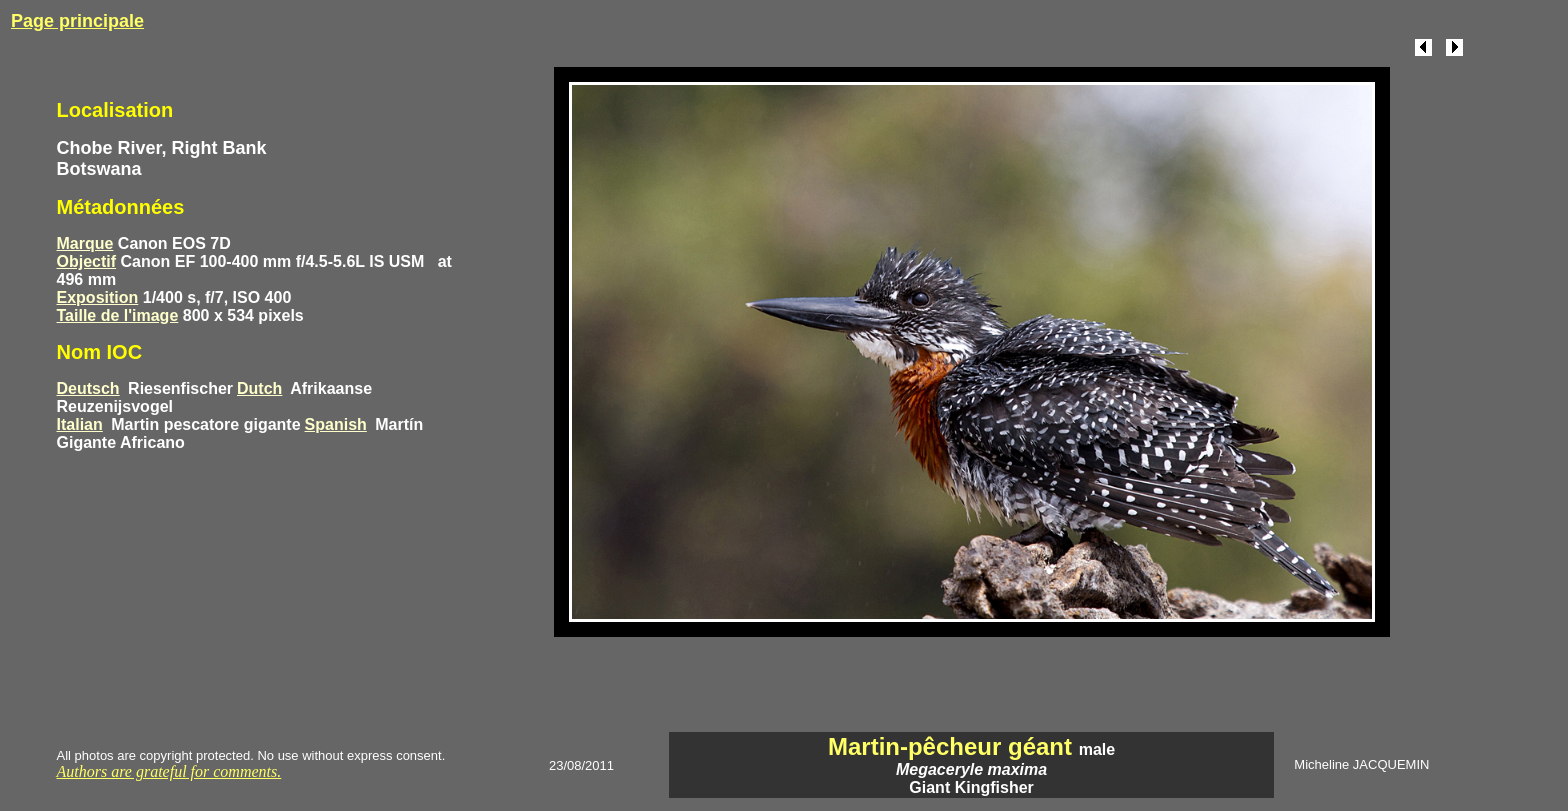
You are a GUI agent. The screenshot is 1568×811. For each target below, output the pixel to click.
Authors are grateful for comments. (169, 771)
